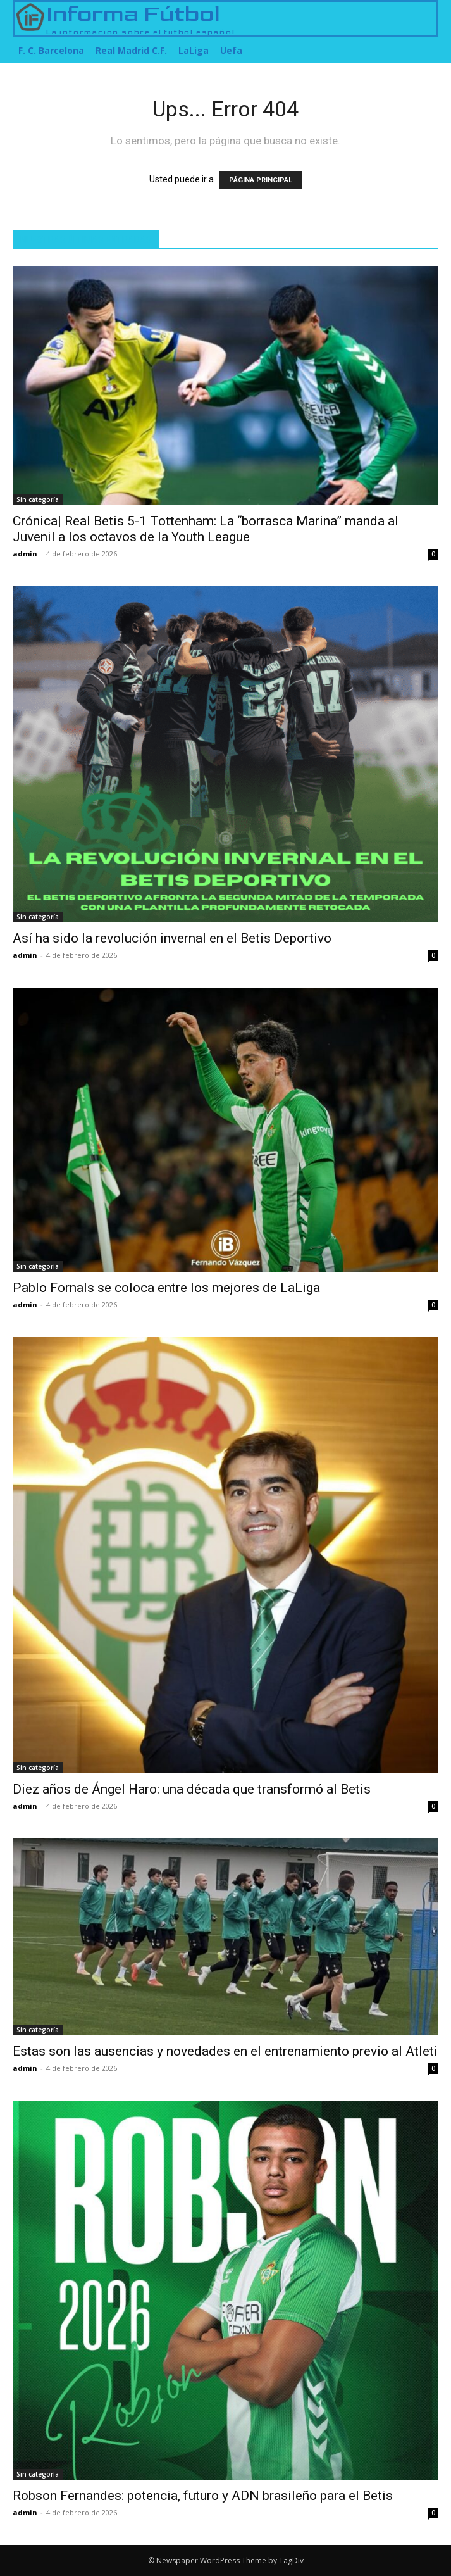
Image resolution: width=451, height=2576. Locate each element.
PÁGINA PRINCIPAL (260, 180)
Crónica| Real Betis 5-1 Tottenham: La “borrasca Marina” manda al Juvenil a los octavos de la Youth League (205, 528)
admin (25, 553)
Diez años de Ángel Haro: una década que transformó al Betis (192, 1789)
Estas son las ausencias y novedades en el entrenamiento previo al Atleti (225, 2051)
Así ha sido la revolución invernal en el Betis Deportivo (172, 938)
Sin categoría (37, 499)
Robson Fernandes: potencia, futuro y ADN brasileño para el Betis (203, 2495)
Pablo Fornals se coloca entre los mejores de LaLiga (166, 1287)
